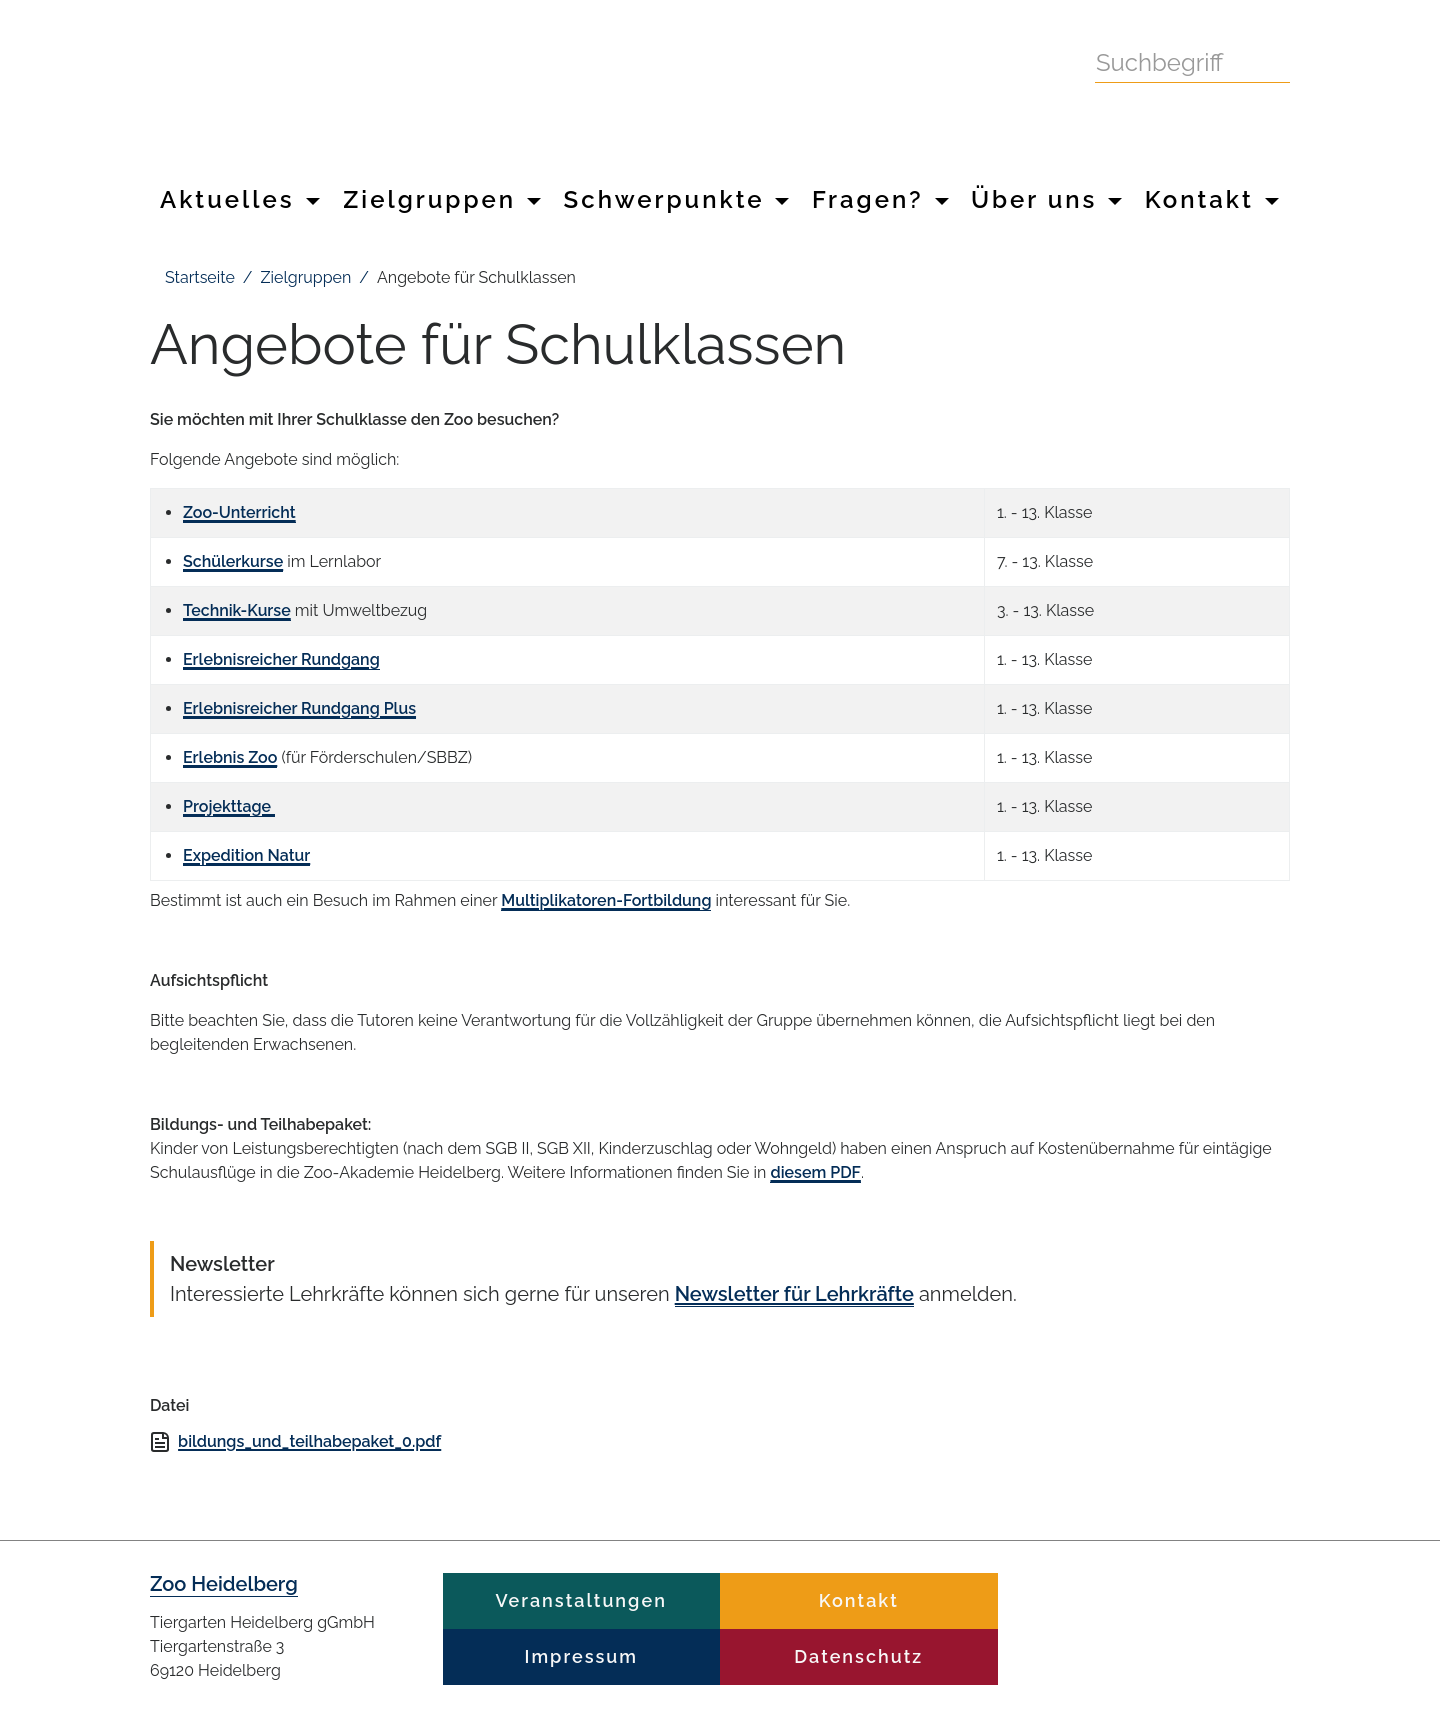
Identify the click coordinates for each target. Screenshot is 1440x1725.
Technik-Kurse (237, 610)
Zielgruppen (442, 199)
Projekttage (229, 806)
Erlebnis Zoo (230, 757)
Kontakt (1212, 199)
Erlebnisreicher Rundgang (281, 659)
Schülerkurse (233, 561)
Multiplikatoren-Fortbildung (606, 900)
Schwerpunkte (677, 199)
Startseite (200, 277)
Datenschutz (858, 1656)
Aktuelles (240, 199)
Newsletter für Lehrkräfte (794, 1294)
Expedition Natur (246, 855)
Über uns (1046, 199)
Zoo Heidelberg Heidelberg (550, 88)
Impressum (581, 1656)
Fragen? (880, 199)
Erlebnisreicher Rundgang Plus (299, 708)
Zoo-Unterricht (239, 512)
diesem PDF (815, 1172)
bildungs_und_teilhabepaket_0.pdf (309, 1441)
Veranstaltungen (581, 1600)
